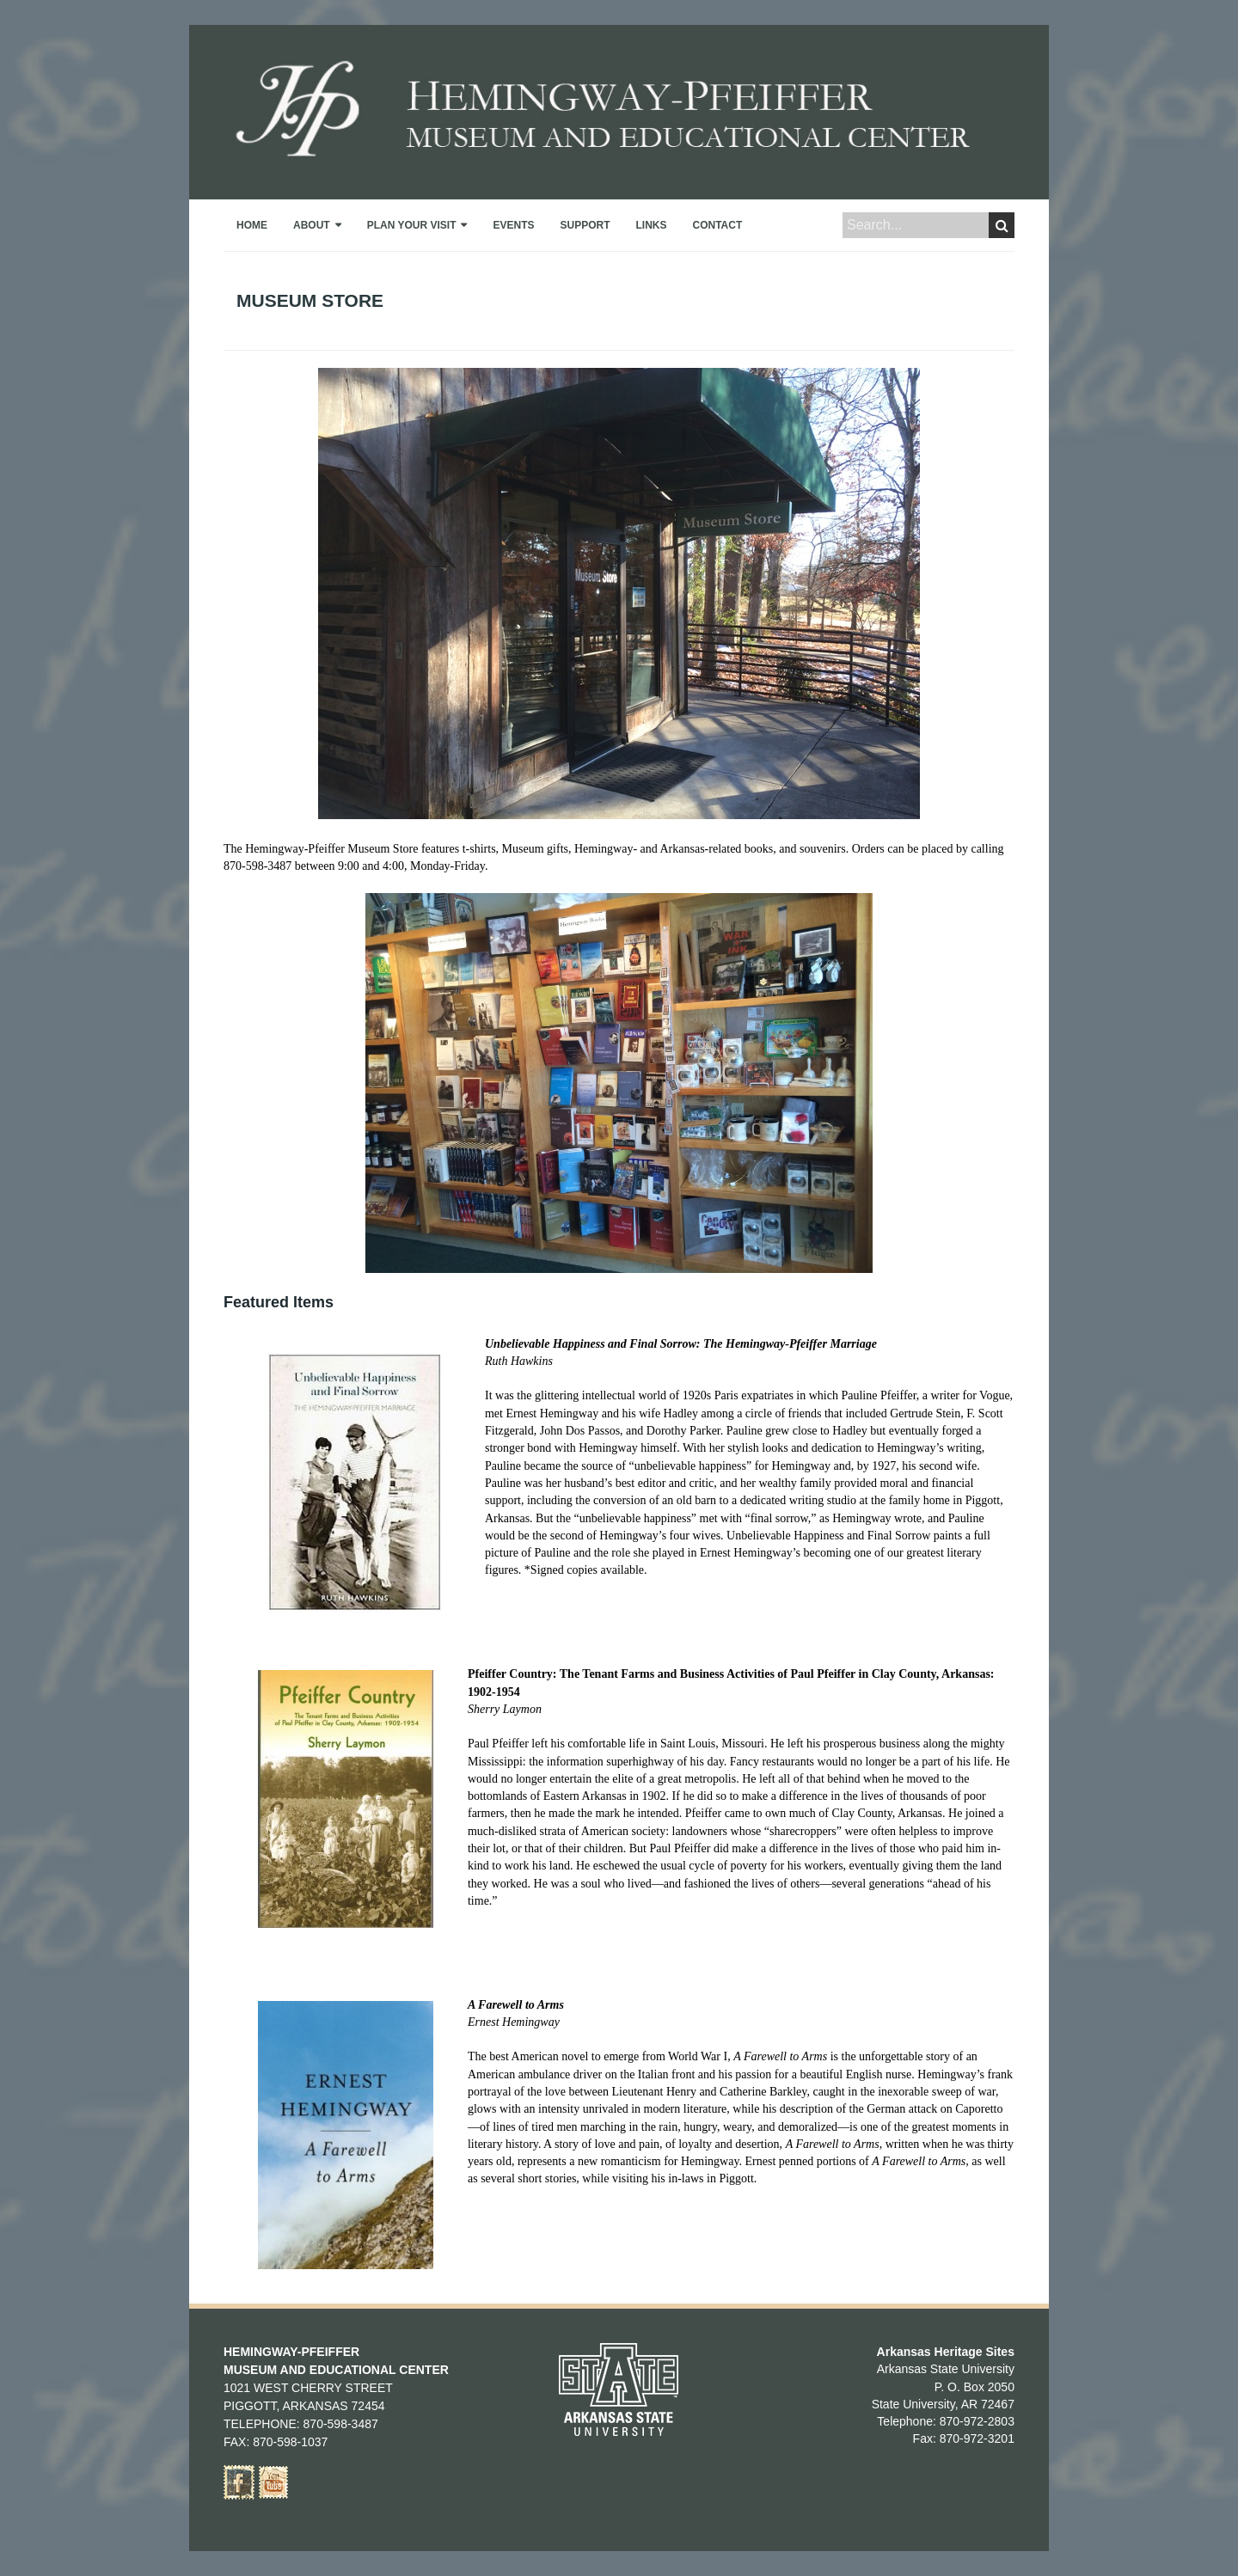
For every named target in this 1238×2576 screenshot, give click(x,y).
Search (1002, 225)
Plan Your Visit (412, 225)
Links (651, 225)
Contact (718, 225)
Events (513, 225)
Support (585, 225)
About (311, 225)
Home (251, 225)
